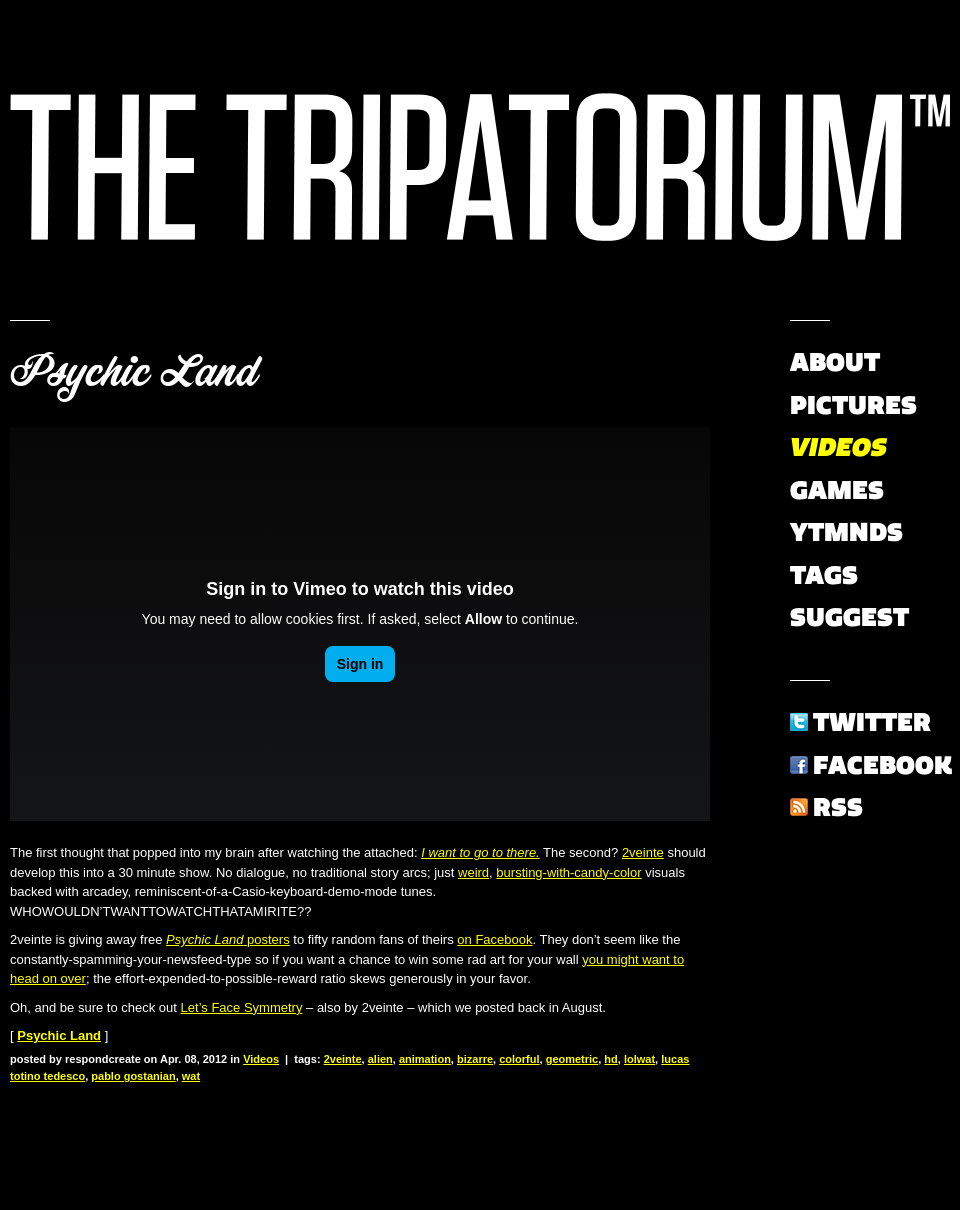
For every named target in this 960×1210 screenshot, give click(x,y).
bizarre (475, 1059)
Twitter (872, 722)
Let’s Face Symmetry (242, 1007)
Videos (261, 1059)
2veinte (643, 852)
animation (425, 1059)
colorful (519, 1059)
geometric (572, 1059)
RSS (838, 807)
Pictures (853, 405)
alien (380, 1059)
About (835, 362)
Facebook (882, 765)
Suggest (849, 617)
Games (837, 490)
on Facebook (494, 939)
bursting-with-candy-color (568, 872)
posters (228, 939)
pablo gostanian (133, 1076)
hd (610, 1059)
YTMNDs (846, 532)
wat (191, 1076)
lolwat (639, 1059)
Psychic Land (133, 372)
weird (473, 872)
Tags (824, 575)
